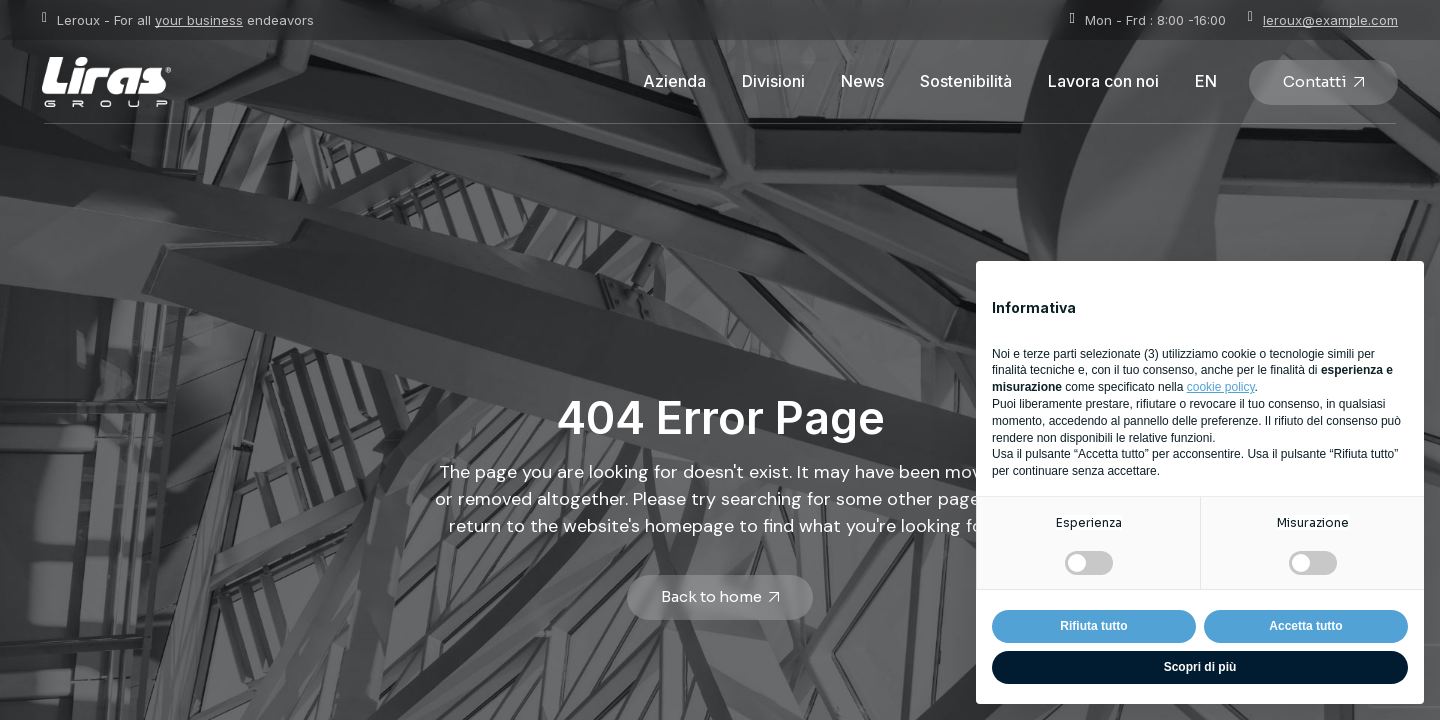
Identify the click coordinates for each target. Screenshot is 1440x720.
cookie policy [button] (1221, 387)
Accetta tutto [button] (1305, 626)
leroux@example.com (1330, 20)
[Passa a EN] (1206, 82)
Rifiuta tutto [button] (1093, 626)
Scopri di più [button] (1200, 667)
